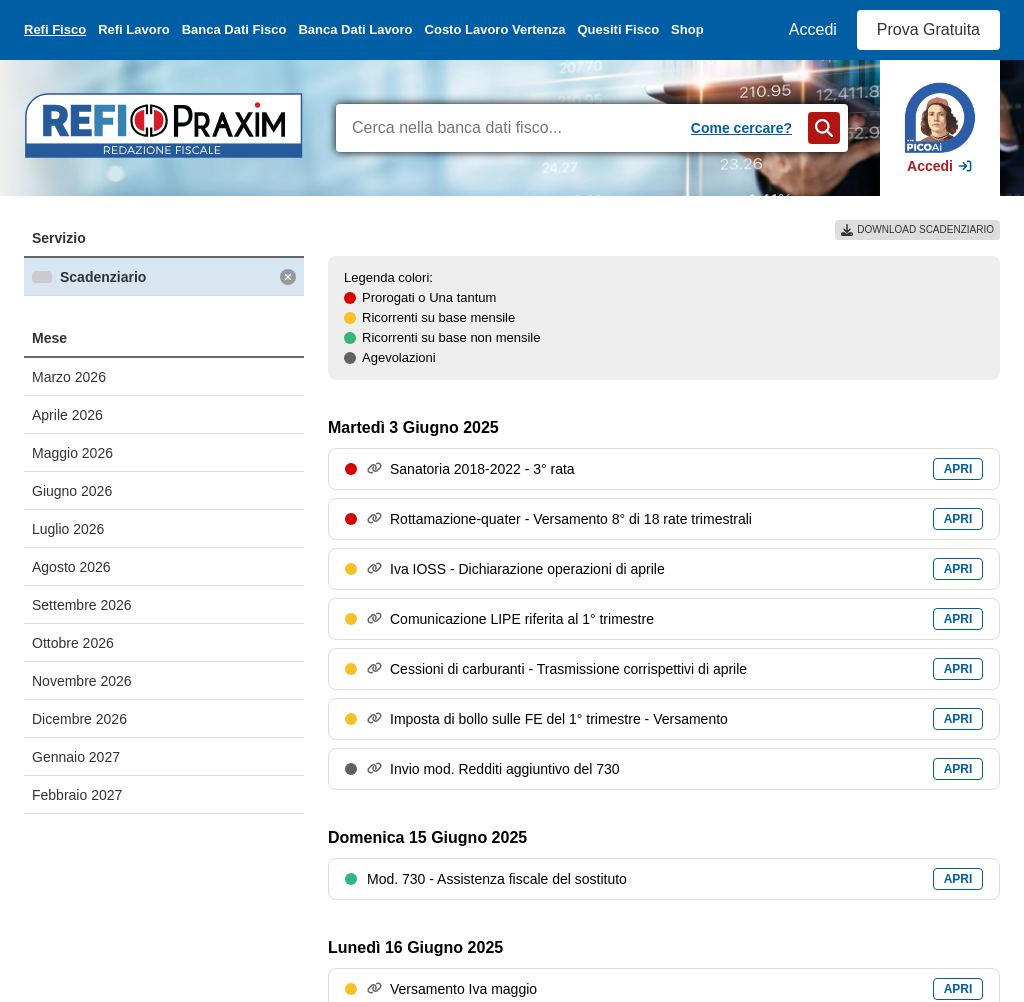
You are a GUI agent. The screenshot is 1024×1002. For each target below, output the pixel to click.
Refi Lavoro (134, 29)
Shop (687, 29)
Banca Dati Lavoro (355, 29)
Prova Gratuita (928, 29)
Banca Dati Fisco (234, 29)
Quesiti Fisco (618, 29)
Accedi (813, 29)
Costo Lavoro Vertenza (495, 29)
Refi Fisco (55, 29)
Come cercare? (741, 128)
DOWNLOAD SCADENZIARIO (917, 230)
